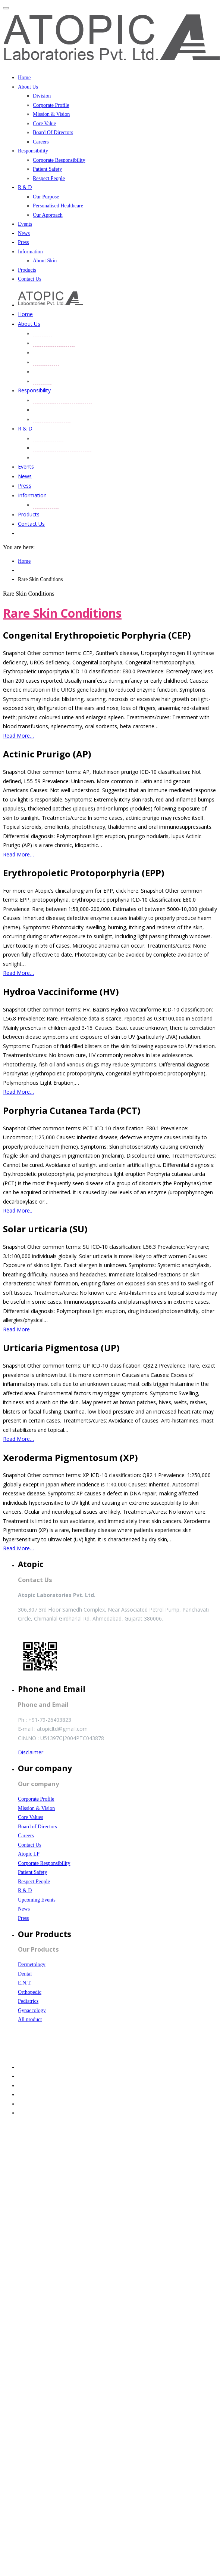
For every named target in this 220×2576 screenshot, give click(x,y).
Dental (25, 1974)
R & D (25, 187)
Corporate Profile (51, 105)
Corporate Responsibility (59, 160)
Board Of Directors (53, 132)
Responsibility (33, 151)
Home (24, 77)
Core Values (30, 1817)
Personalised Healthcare (58, 206)
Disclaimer (30, 1752)
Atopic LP (29, 1854)
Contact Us (29, 279)
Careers (41, 142)
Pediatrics (28, 2001)
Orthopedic (29, 1992)
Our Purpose (46, 197)
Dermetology (31, 1964)
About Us (28, 87)
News (24, 233)
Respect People (49, 178)
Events (25, 224)
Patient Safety (47, 169)
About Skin (45, 260)
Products (27, 270)
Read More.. (17, 1210)
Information (30, 251)
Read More (16, 1329)
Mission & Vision (51, 114)
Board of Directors (37, 1826)
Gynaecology (32, 2010)
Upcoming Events (37, 1900)
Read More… (18, 735)
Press (23, 242)
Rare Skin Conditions (62, 613)
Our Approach (48, 215)
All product (30, 2019)
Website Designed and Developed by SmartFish (60, 2051)
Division (42, 96)
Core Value (44, 123)
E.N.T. (25, 1983)
